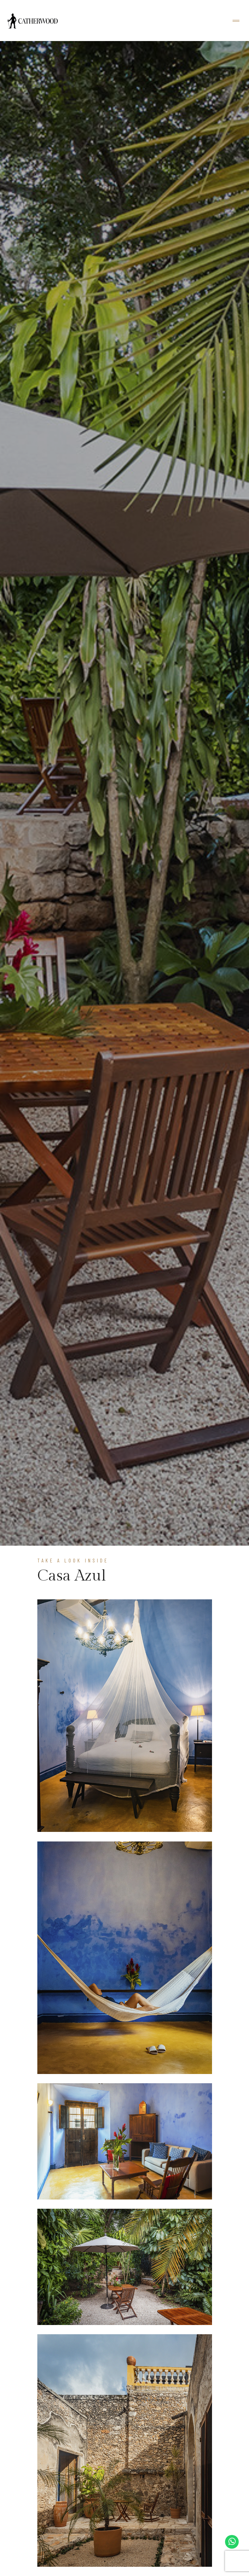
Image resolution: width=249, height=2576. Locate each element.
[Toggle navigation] (236, 21)
